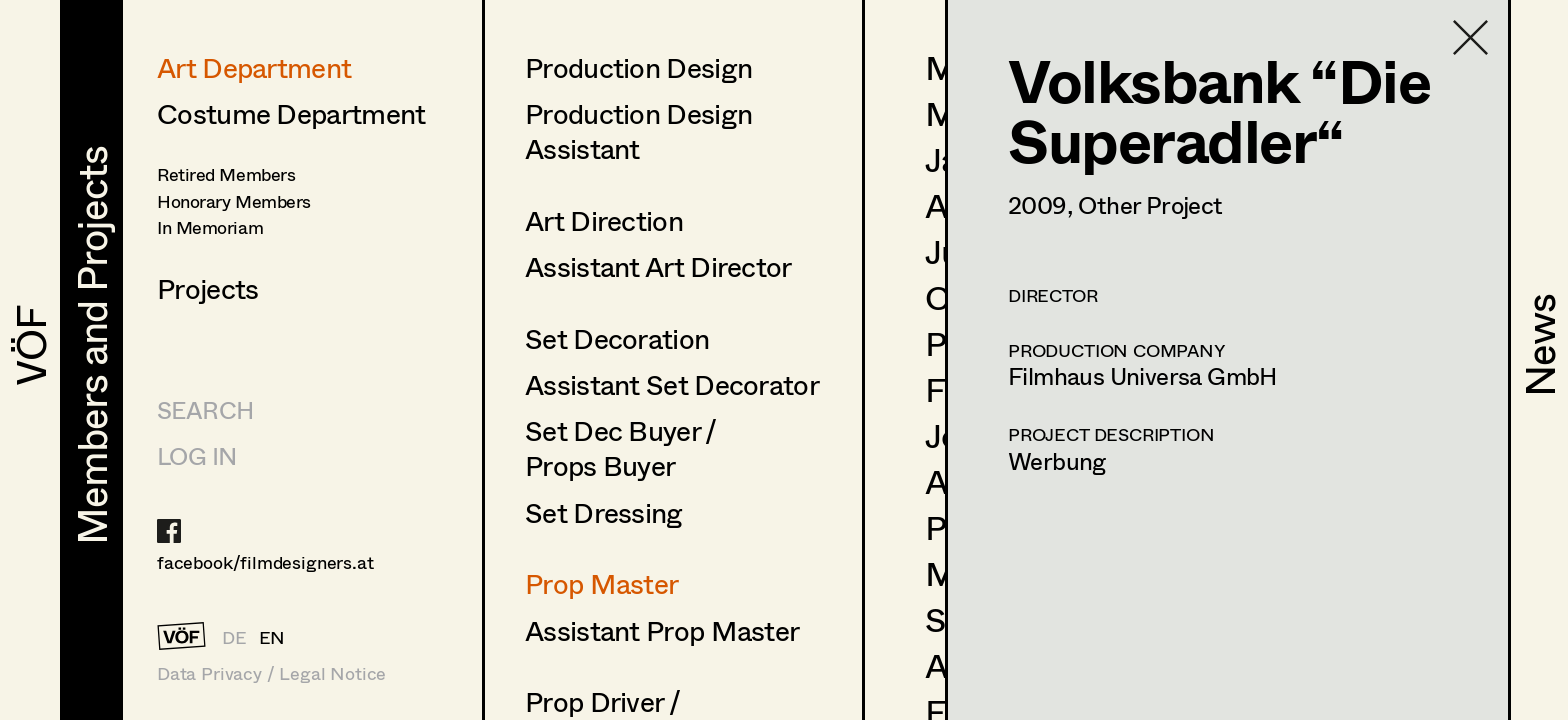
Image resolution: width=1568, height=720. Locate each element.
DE (234, 637)
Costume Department (291, 113)
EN (272, 637)
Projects (207, 288)
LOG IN (196, 455)
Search (205, 409)
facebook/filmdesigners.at (265, 562)
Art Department (254, 67)
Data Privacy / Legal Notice (271, 673)
